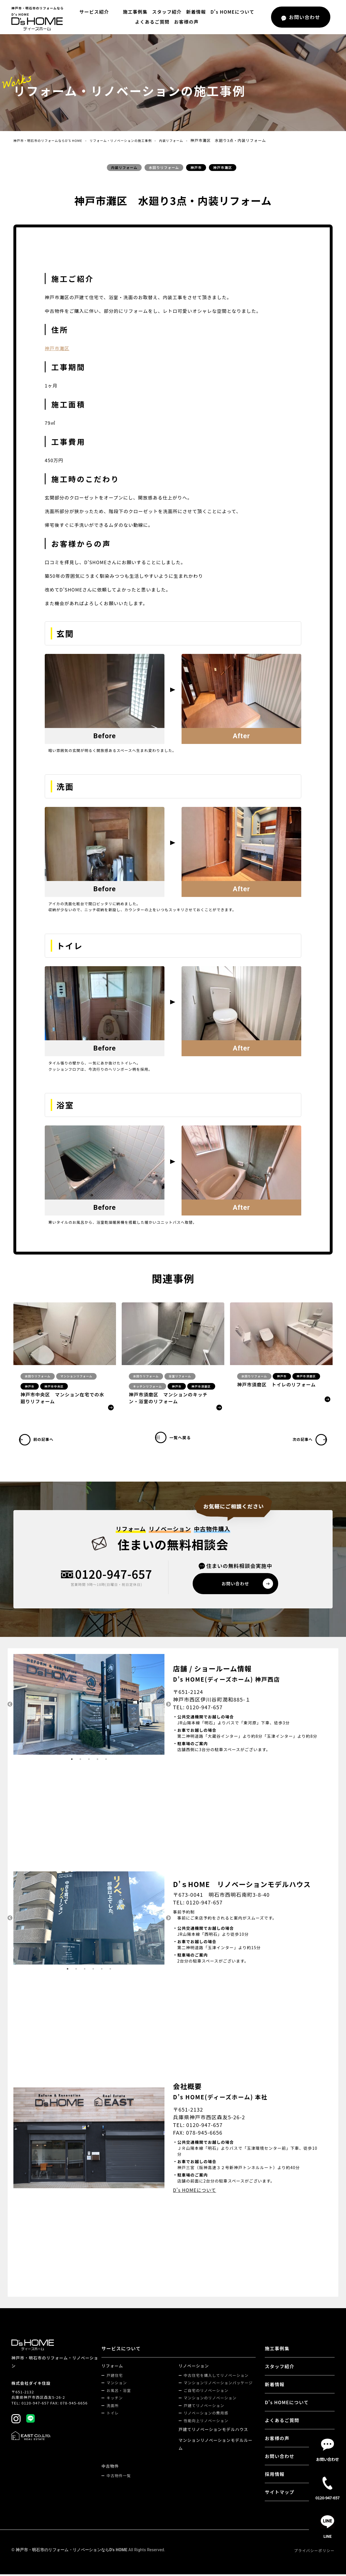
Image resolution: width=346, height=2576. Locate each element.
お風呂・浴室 (120, 2392)
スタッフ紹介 (165, 11)
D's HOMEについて (231, 11)
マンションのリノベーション (210, 2399)
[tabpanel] (88, 1706)
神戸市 (196, 167)
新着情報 (194, 11)
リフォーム (113, 2367)
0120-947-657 (113, 1575)
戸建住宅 (116, 2377)
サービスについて (122, 2350)
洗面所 (114, 2407)
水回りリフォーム (164, 167)
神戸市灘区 (222, 167)
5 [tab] (106, 1761)
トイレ (114, 2414)
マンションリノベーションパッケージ (218, 2384)
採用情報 (275, 2475)
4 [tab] (97, 1761)
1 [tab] (72, 1761)
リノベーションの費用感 (206, 2414)
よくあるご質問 (152, 21)
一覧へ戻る (183, 1439)
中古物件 (111, 2468)
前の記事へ (44, 1440)
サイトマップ (280, 2493)
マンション (118, 2384)
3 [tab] (89, 1761)
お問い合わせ (280, 2457)
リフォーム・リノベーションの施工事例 (138, 140)
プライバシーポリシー (314, 2552)
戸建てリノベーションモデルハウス (214, 2431)
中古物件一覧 (120, 2477)
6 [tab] (110, 1970)
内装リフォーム (196, 140)
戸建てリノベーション (204, 2407)
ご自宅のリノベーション (206, 2392)
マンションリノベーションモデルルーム (216, 2446)
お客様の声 (186, 21)
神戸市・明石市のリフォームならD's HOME (54, 140)
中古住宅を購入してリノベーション (216, 2377)
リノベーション (194, 2367)
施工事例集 (133, 11)
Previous (9, 1706)
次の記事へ (301, 1440)
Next (169, 1706)
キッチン (116, 2399)
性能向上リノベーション (206, 2422)
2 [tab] (80, 1761)
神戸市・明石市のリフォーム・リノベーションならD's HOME (71, 2551)
